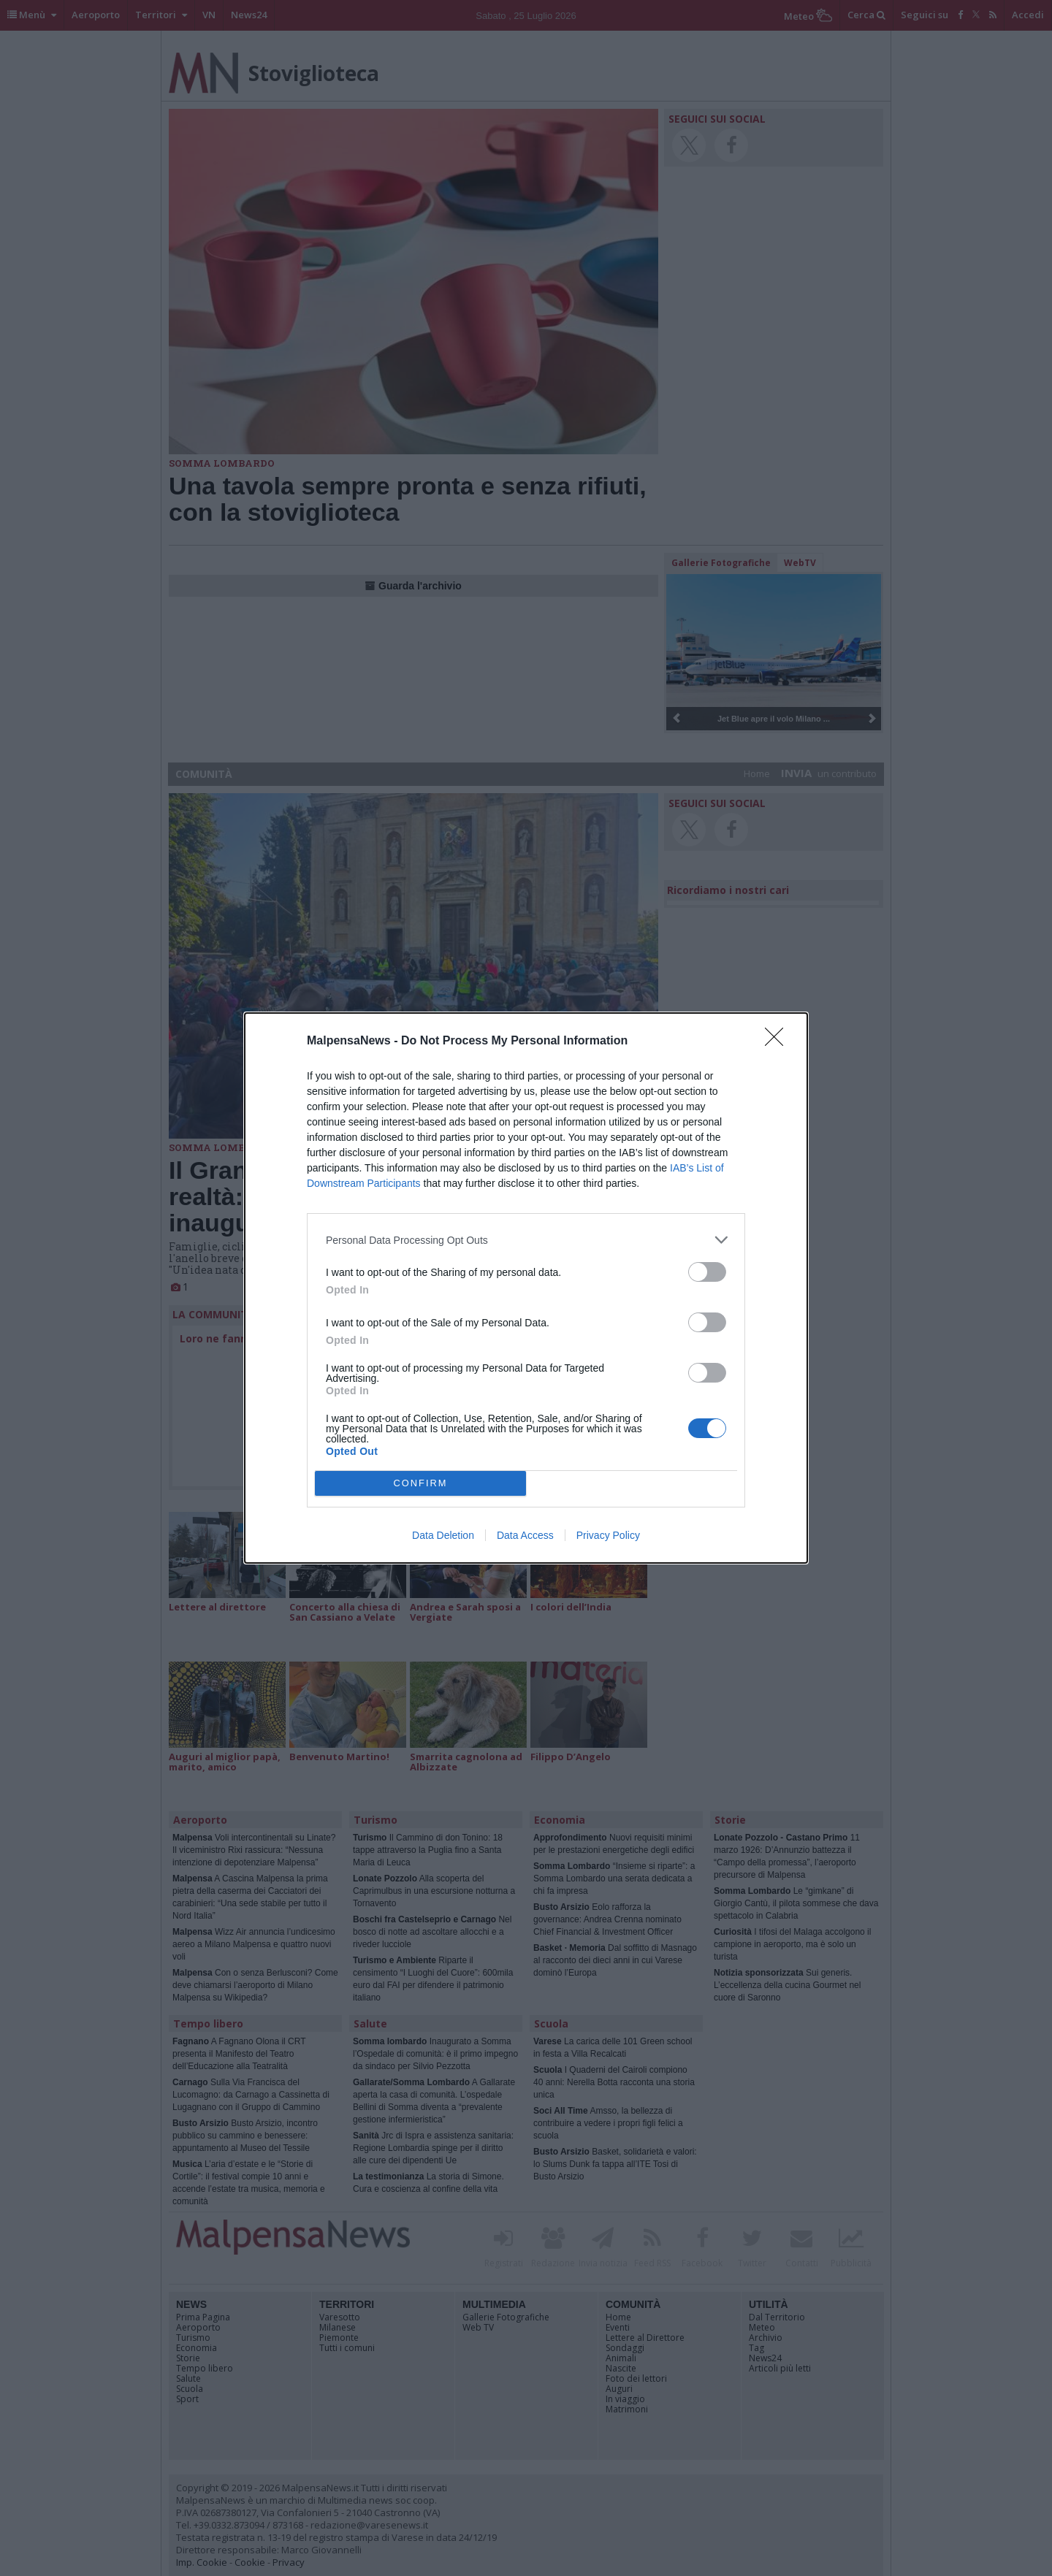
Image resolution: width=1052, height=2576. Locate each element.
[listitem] (526, 1239)
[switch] (707, 1272)
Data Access (525, 1535)
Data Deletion (443, 1535)
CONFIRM (420, 1483)
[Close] (779, 1041)
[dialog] (526, 1288)
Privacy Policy (608, 1535)
